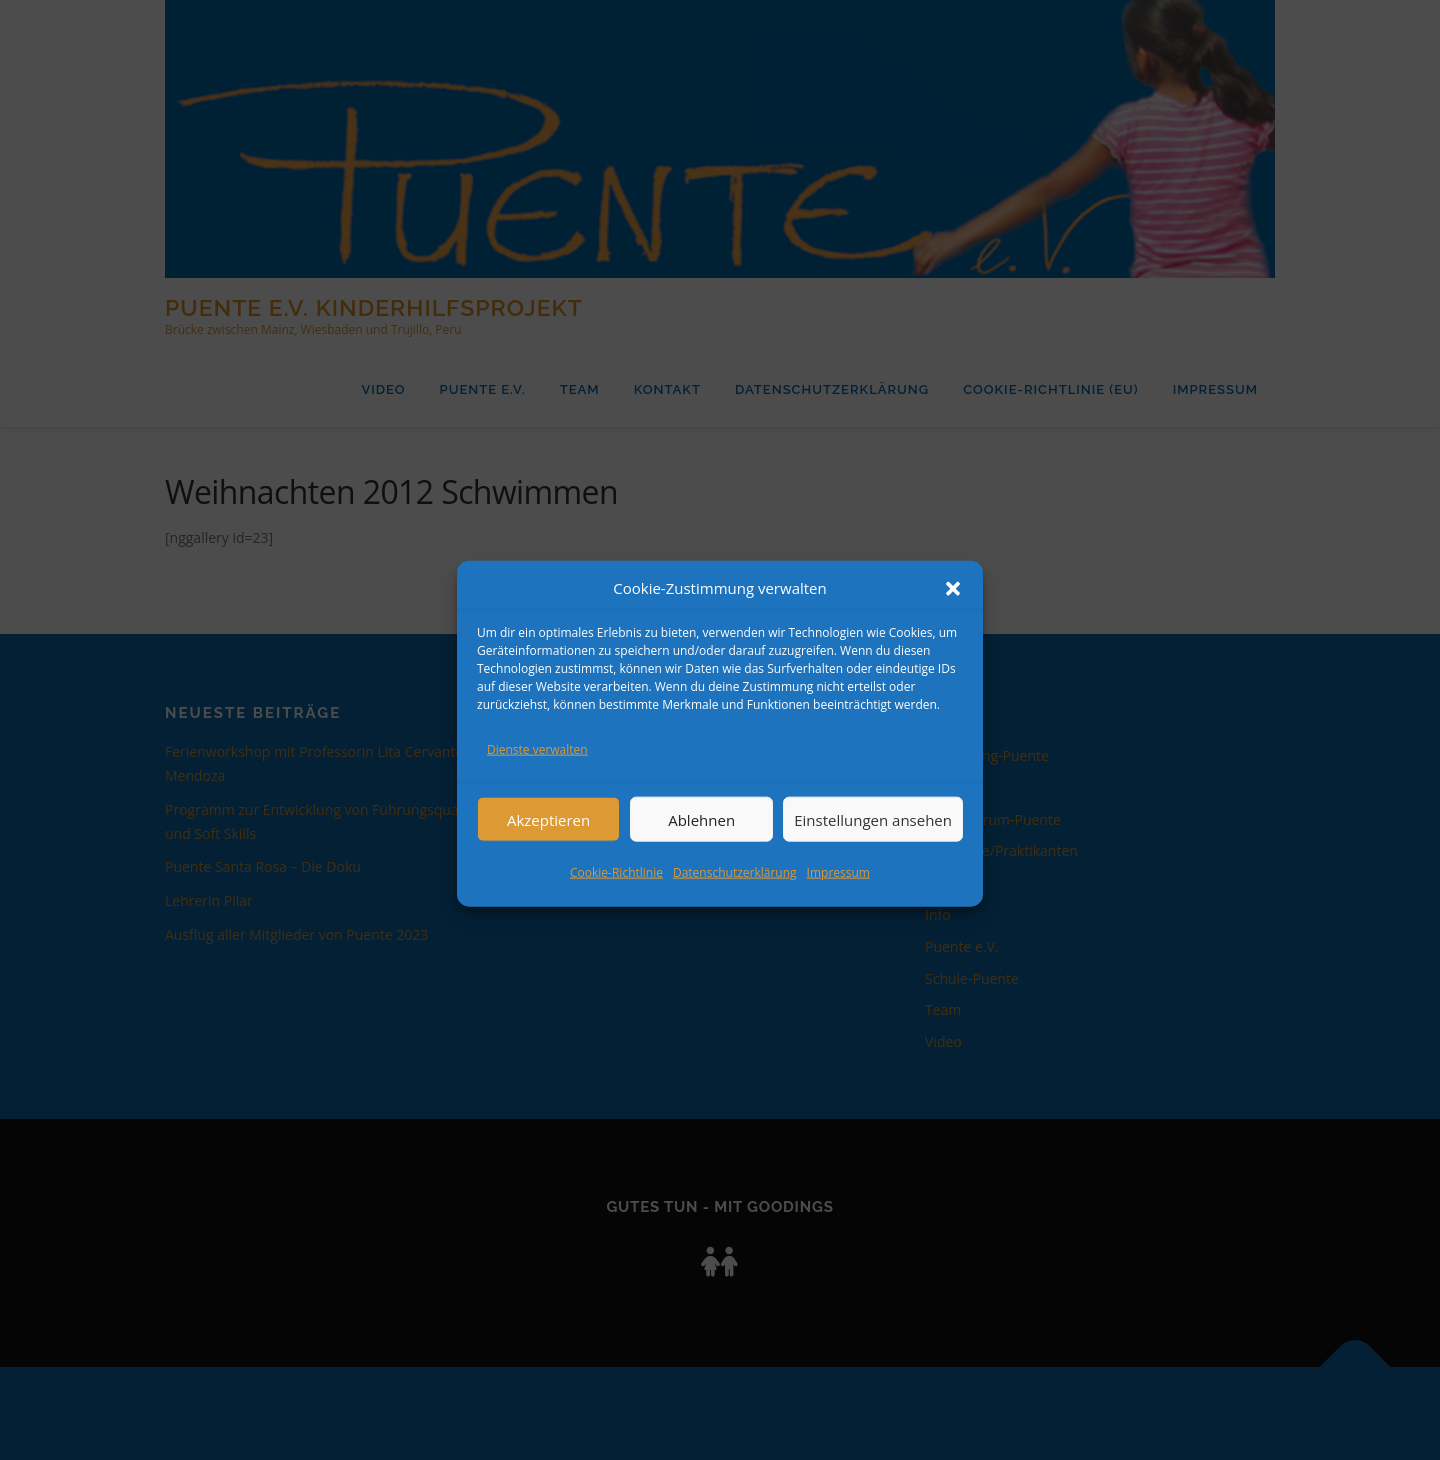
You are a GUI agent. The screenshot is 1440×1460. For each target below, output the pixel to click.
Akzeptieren (548, 842)
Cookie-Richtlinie (616, 894)
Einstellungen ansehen (873, 842)
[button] (953, 611)
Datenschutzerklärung (735, 894)
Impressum (838, 894)
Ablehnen (701, 842)
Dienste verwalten (537, 772)
